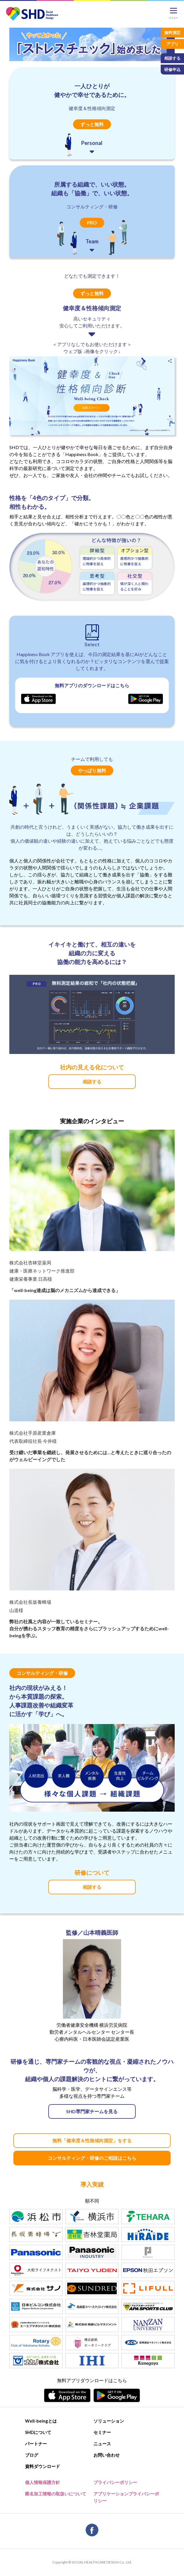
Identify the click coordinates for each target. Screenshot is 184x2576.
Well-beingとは (41, 2420)
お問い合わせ (106, 2455)
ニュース (102, 2443)
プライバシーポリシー (115, 2482)
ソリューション (108, 2420)
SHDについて (38, 2432)
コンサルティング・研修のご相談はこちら (92, 2158)
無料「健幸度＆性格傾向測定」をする (92, 2140)
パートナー (36, 2443)
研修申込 (172, 69)
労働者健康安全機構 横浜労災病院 (91, 2025)
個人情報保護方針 (42, 2482)
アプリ (172, 43)
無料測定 (172, 32)
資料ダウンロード (42, 2466)
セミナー (102, 2432)
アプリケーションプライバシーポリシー (126, 2497)
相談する (92, 1081)
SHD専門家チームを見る (92, 2111)
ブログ (31, 2455)
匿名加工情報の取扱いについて (55, 2493)
